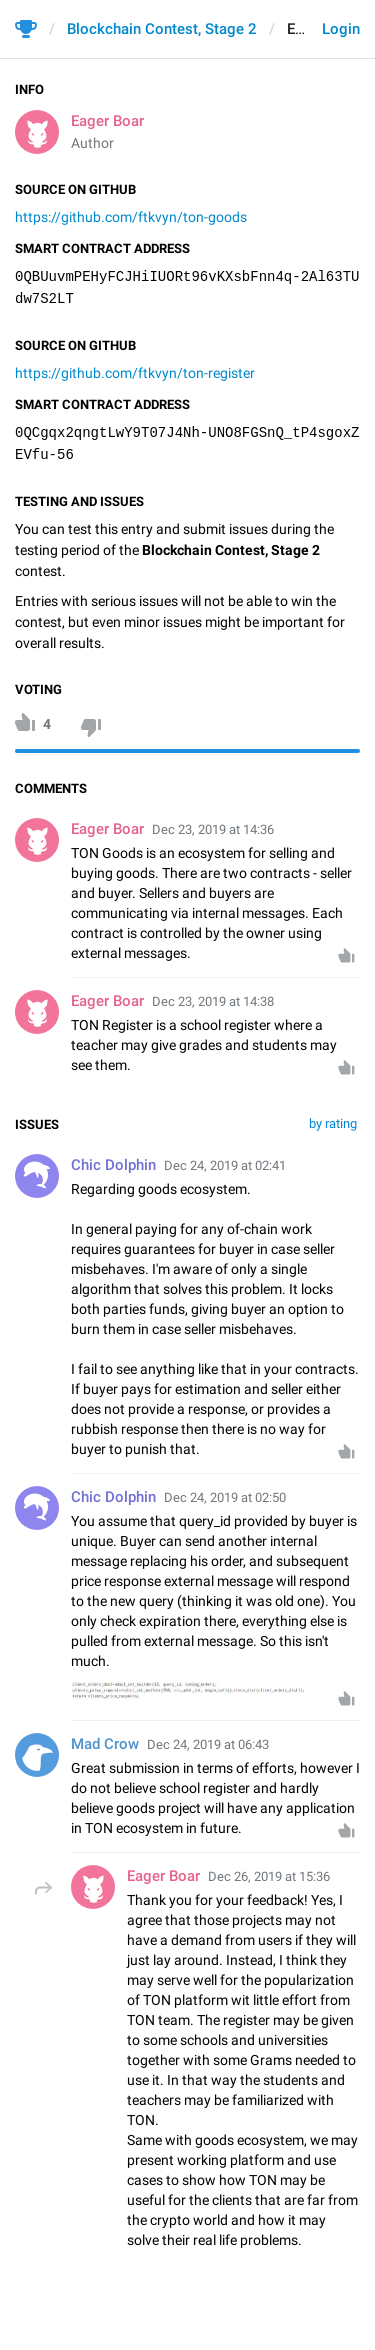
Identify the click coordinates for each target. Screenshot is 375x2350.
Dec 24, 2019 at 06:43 (208, 1744)
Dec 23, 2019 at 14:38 (213, 1001)
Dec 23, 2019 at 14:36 (213, 829)
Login (341, 29)
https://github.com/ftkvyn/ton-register (135, 373)
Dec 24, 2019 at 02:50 (225, 1497)
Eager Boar (107, 121)
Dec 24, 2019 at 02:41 (225, 1165)
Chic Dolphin (113, 1165)
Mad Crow (105, 1744)
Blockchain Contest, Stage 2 (162, 29)
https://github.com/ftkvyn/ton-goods (131, 217)
